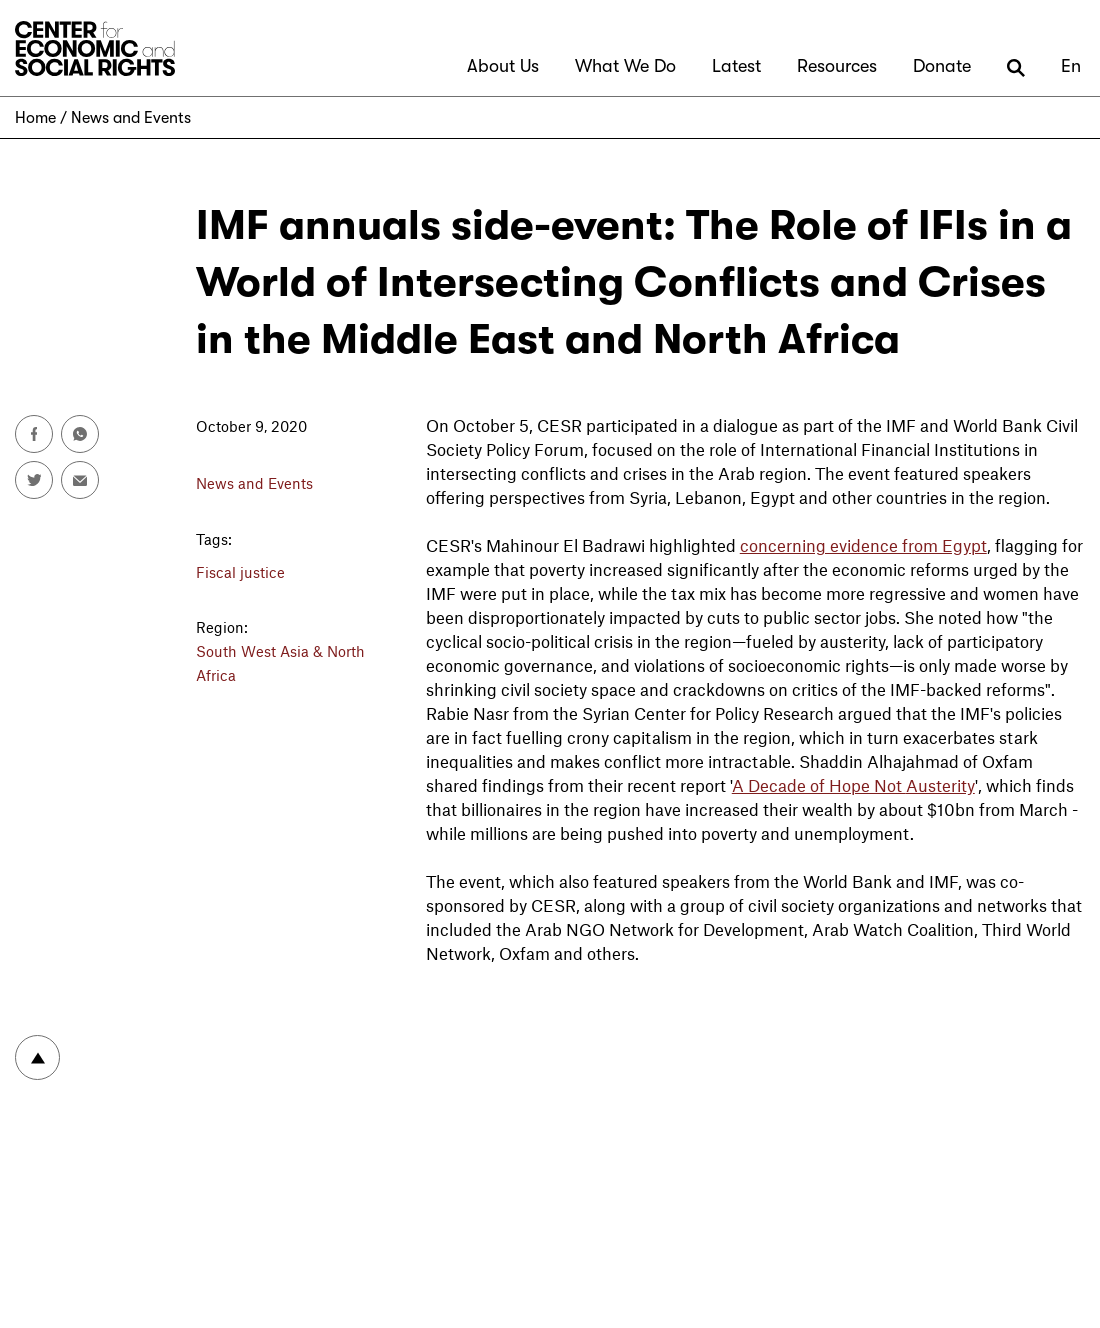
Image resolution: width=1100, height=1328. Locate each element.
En (1071, 66)
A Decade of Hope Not (819, 785)
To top (37, 1057)
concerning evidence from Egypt (863, 545)
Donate (942, 66)
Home (35, 118)
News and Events (131, 118)
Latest (736, 66)
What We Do (625, 66)
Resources (837, 66)
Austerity (940, 785)
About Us (503, 66)
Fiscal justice (240, 572)
